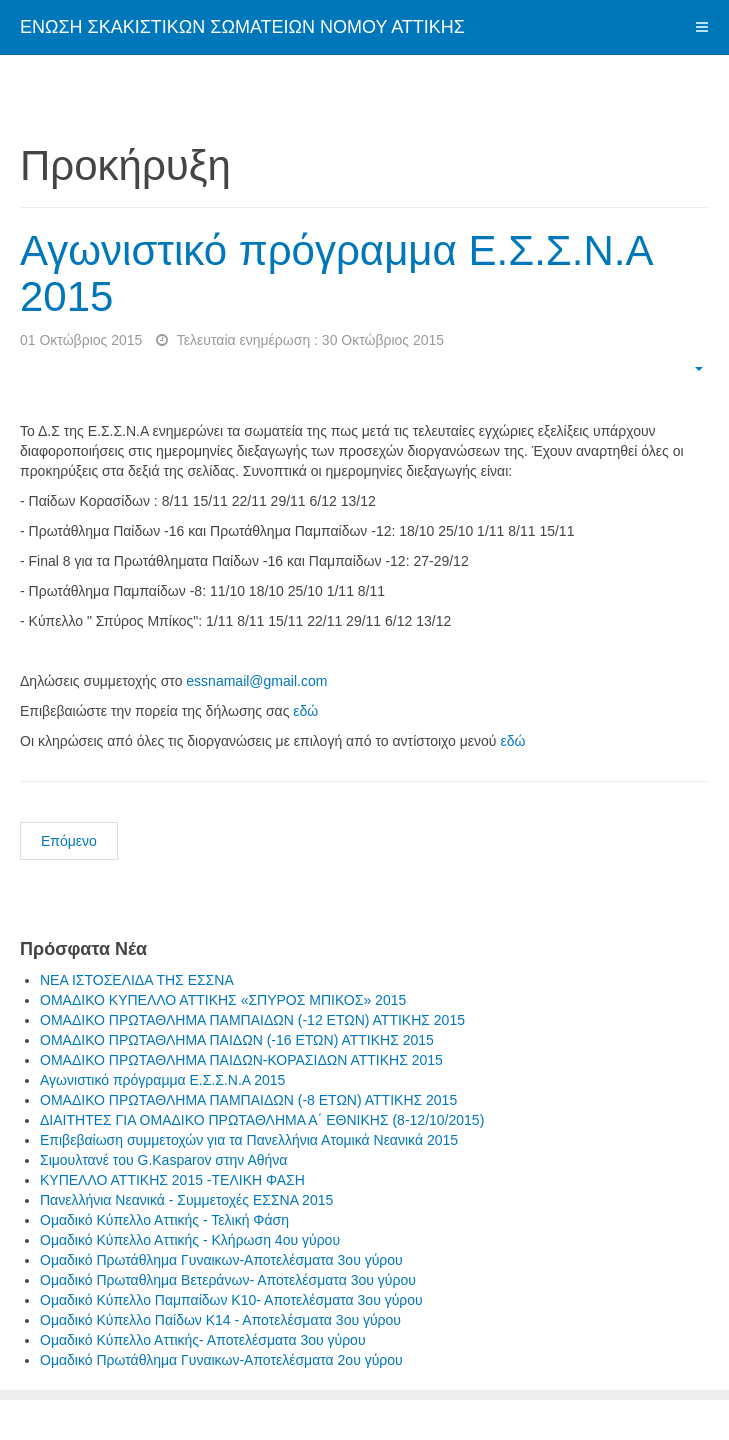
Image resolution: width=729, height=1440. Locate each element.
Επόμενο (69, 841)
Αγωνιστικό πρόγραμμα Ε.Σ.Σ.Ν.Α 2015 (335, 273)
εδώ (305, 711)
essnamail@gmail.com (256, 681)
